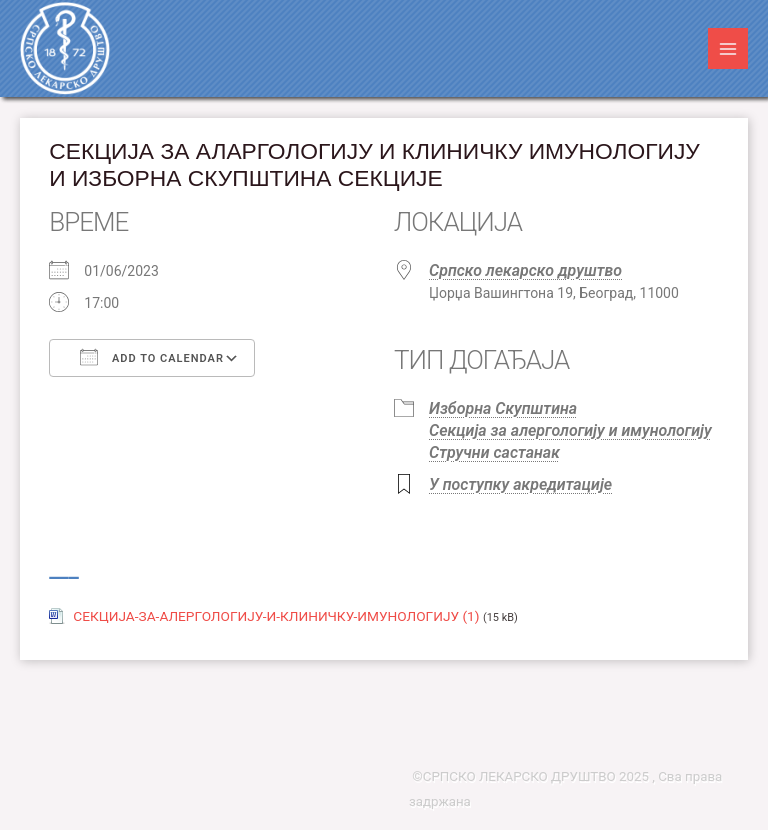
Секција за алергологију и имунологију (570, 430)
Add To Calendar (152, 357)
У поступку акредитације (520, 484)
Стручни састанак (494, 452)
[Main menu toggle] (728, 48)
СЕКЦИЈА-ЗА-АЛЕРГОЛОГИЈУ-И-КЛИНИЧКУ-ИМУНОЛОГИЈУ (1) (276, 616)
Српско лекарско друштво (525, 270)
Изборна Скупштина (503, 408)
